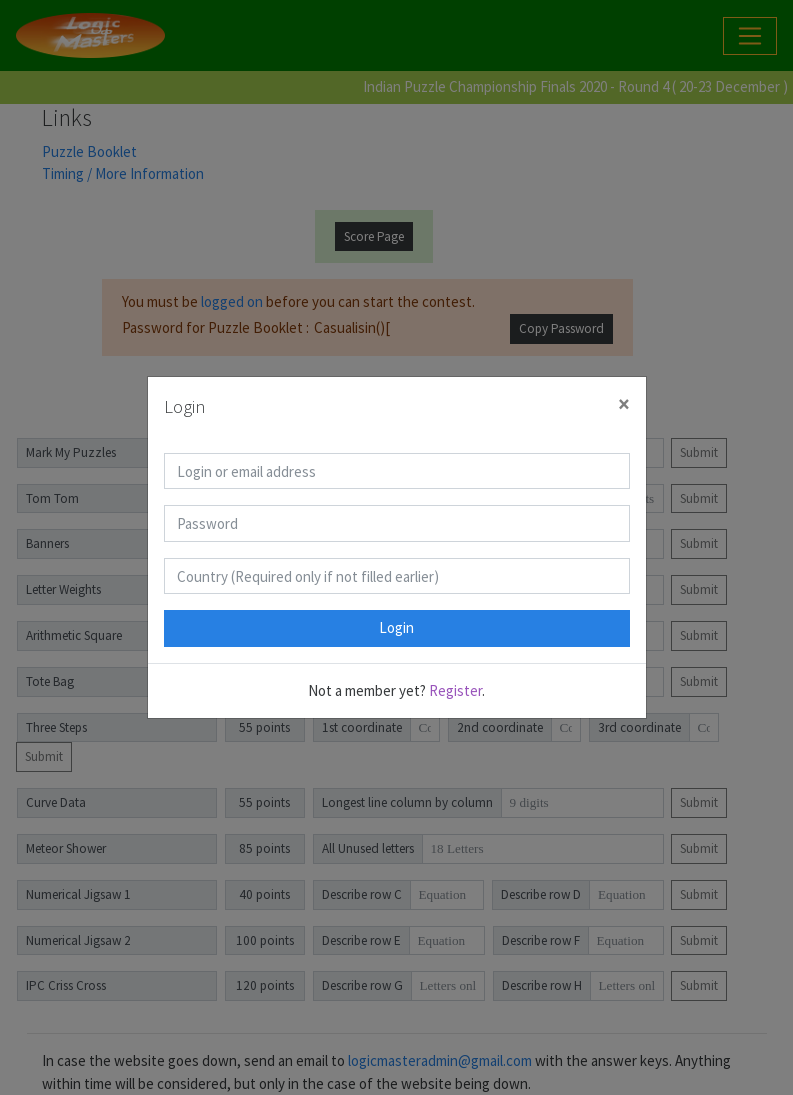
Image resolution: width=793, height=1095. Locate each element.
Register (455, 690)
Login (396, 627)
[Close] (624, 404)
